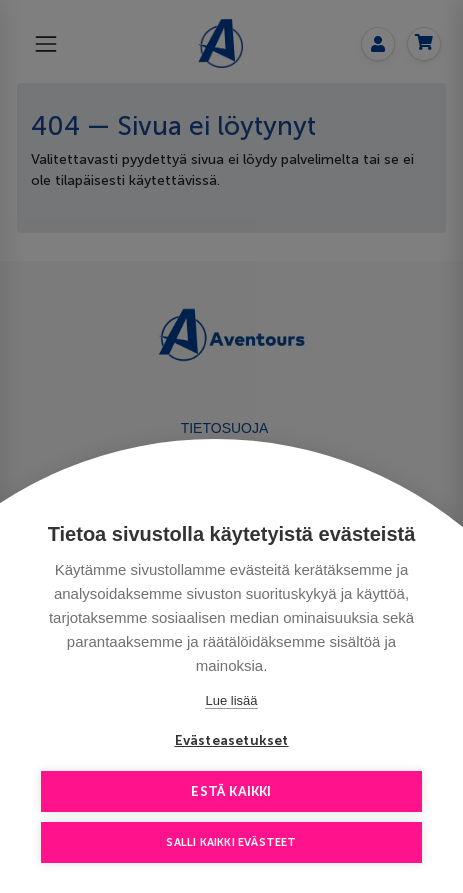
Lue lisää (231, 700)
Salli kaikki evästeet (231, 842)
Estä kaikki (231, 791)
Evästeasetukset (232, 740)
